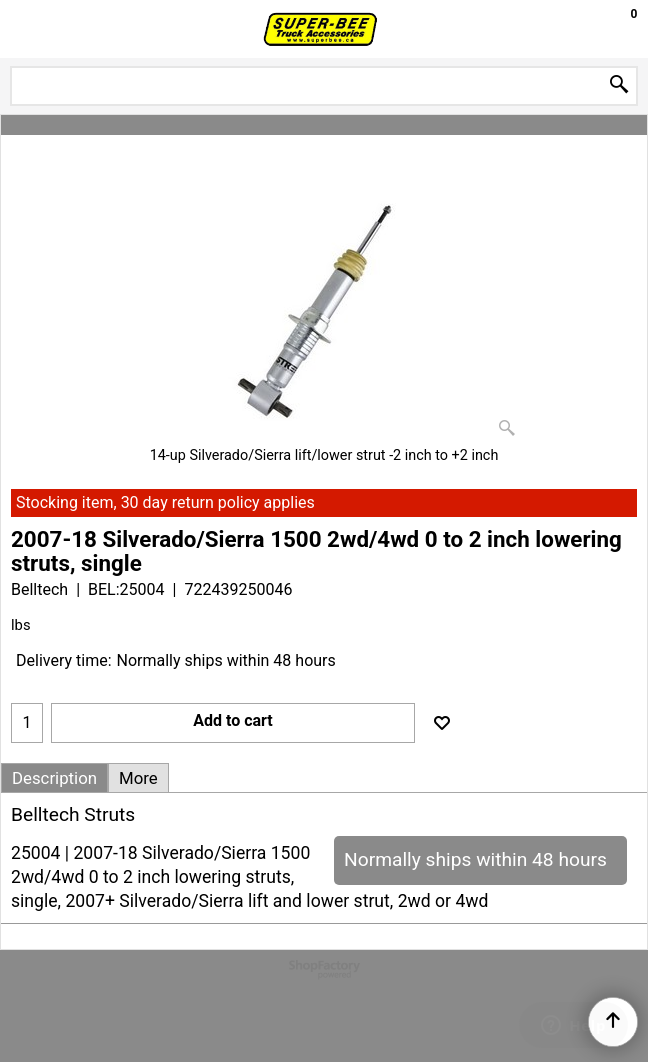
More (138, 778)
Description (54, 778)
